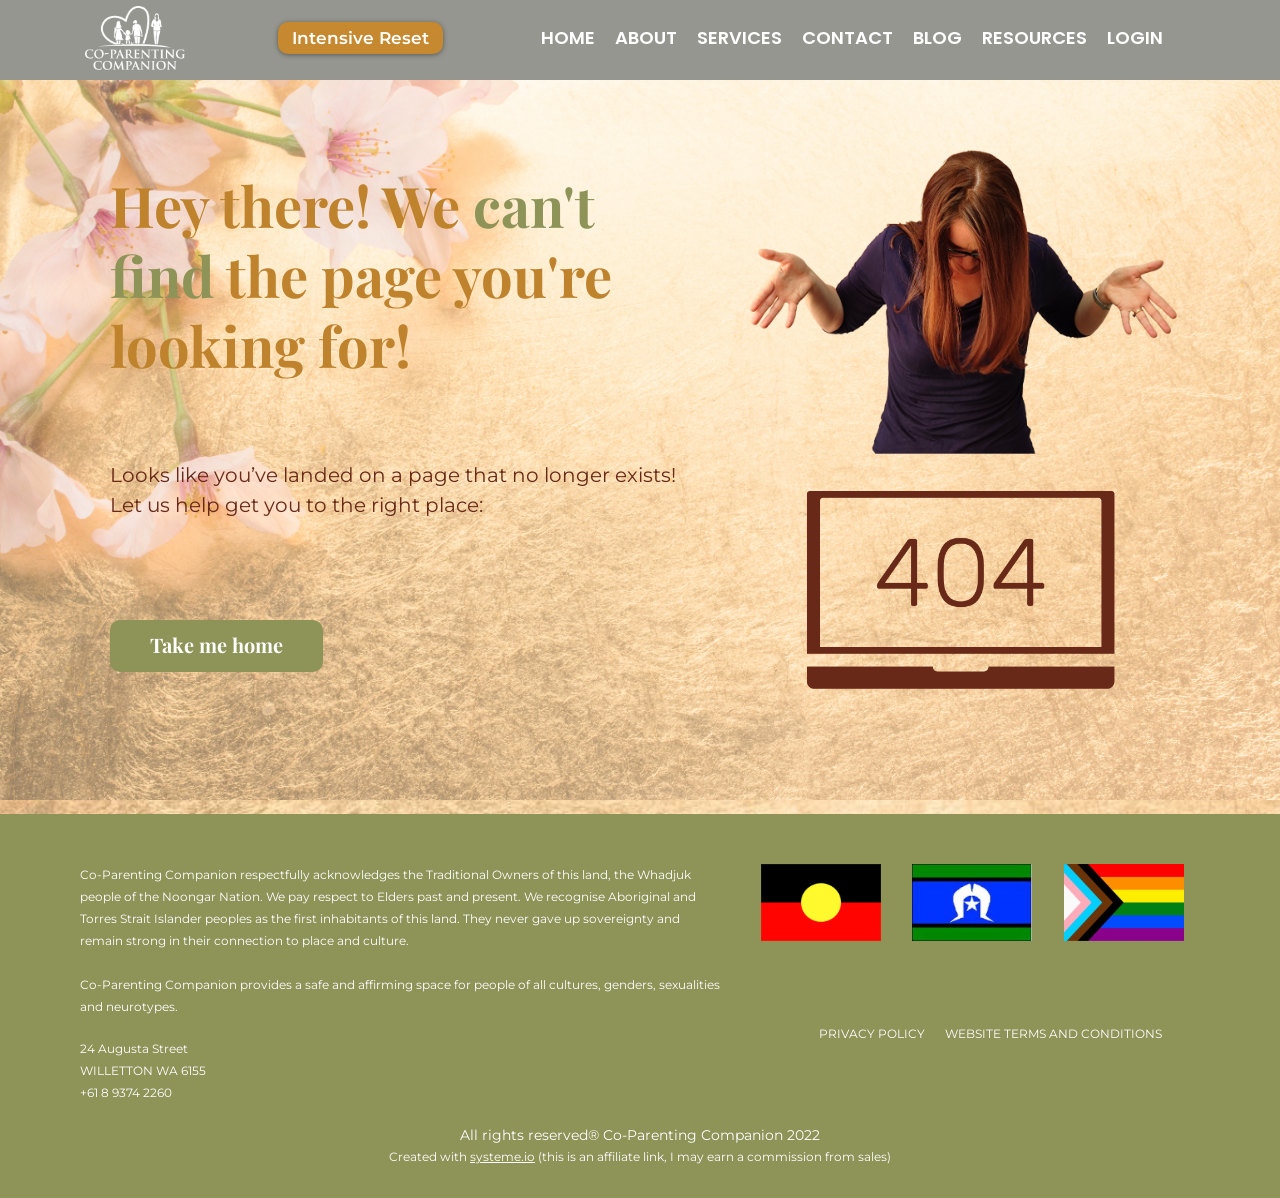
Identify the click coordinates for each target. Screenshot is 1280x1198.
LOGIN (1135, 37)
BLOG (937, 37)
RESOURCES (1034, 37)
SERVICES (739, 37)
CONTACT (847, 37)
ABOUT (646, 37)
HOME (568, 37)
